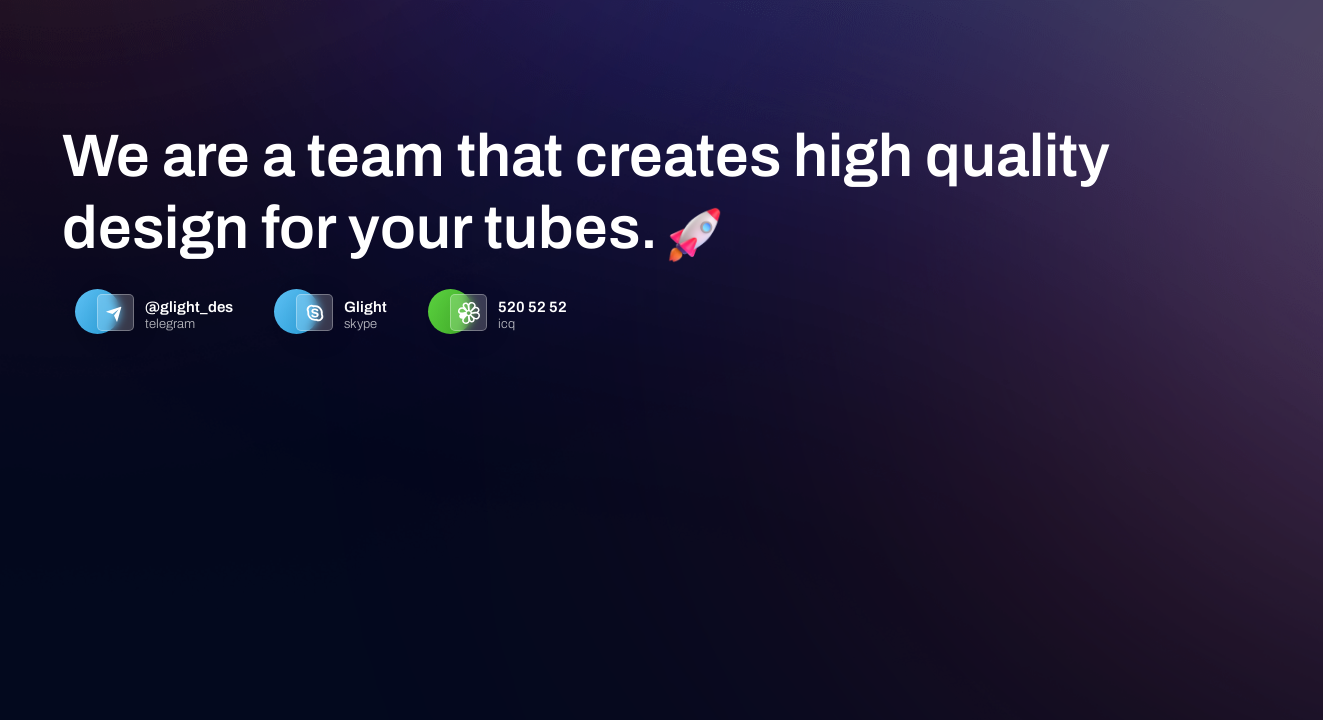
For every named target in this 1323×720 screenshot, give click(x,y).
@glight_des (189, 307)
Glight (365, 307)
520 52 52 (532, 307)
